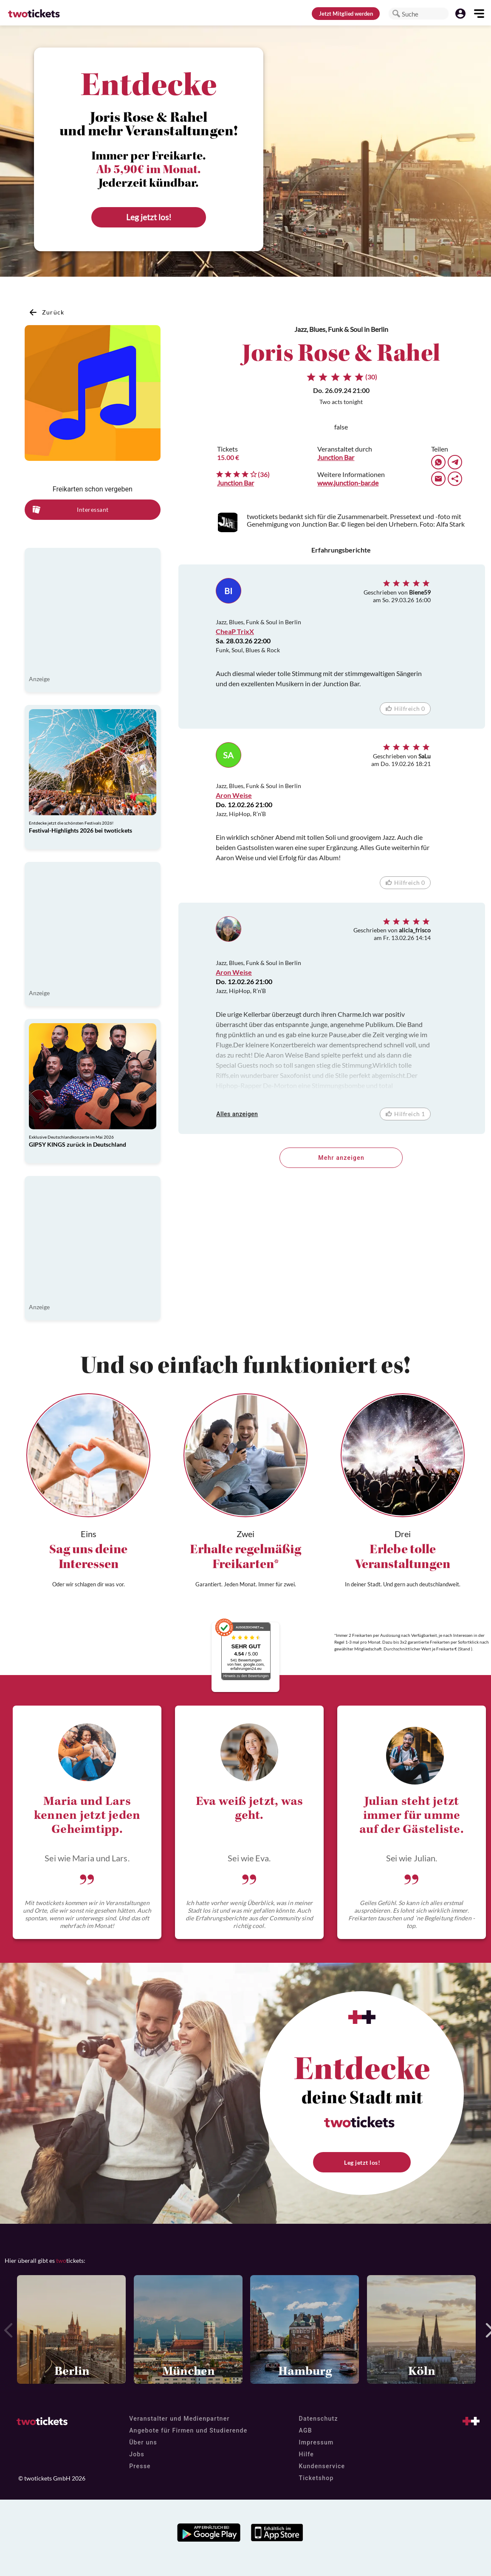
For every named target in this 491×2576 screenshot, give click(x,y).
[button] (396, 13)
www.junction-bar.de (347, 483)
